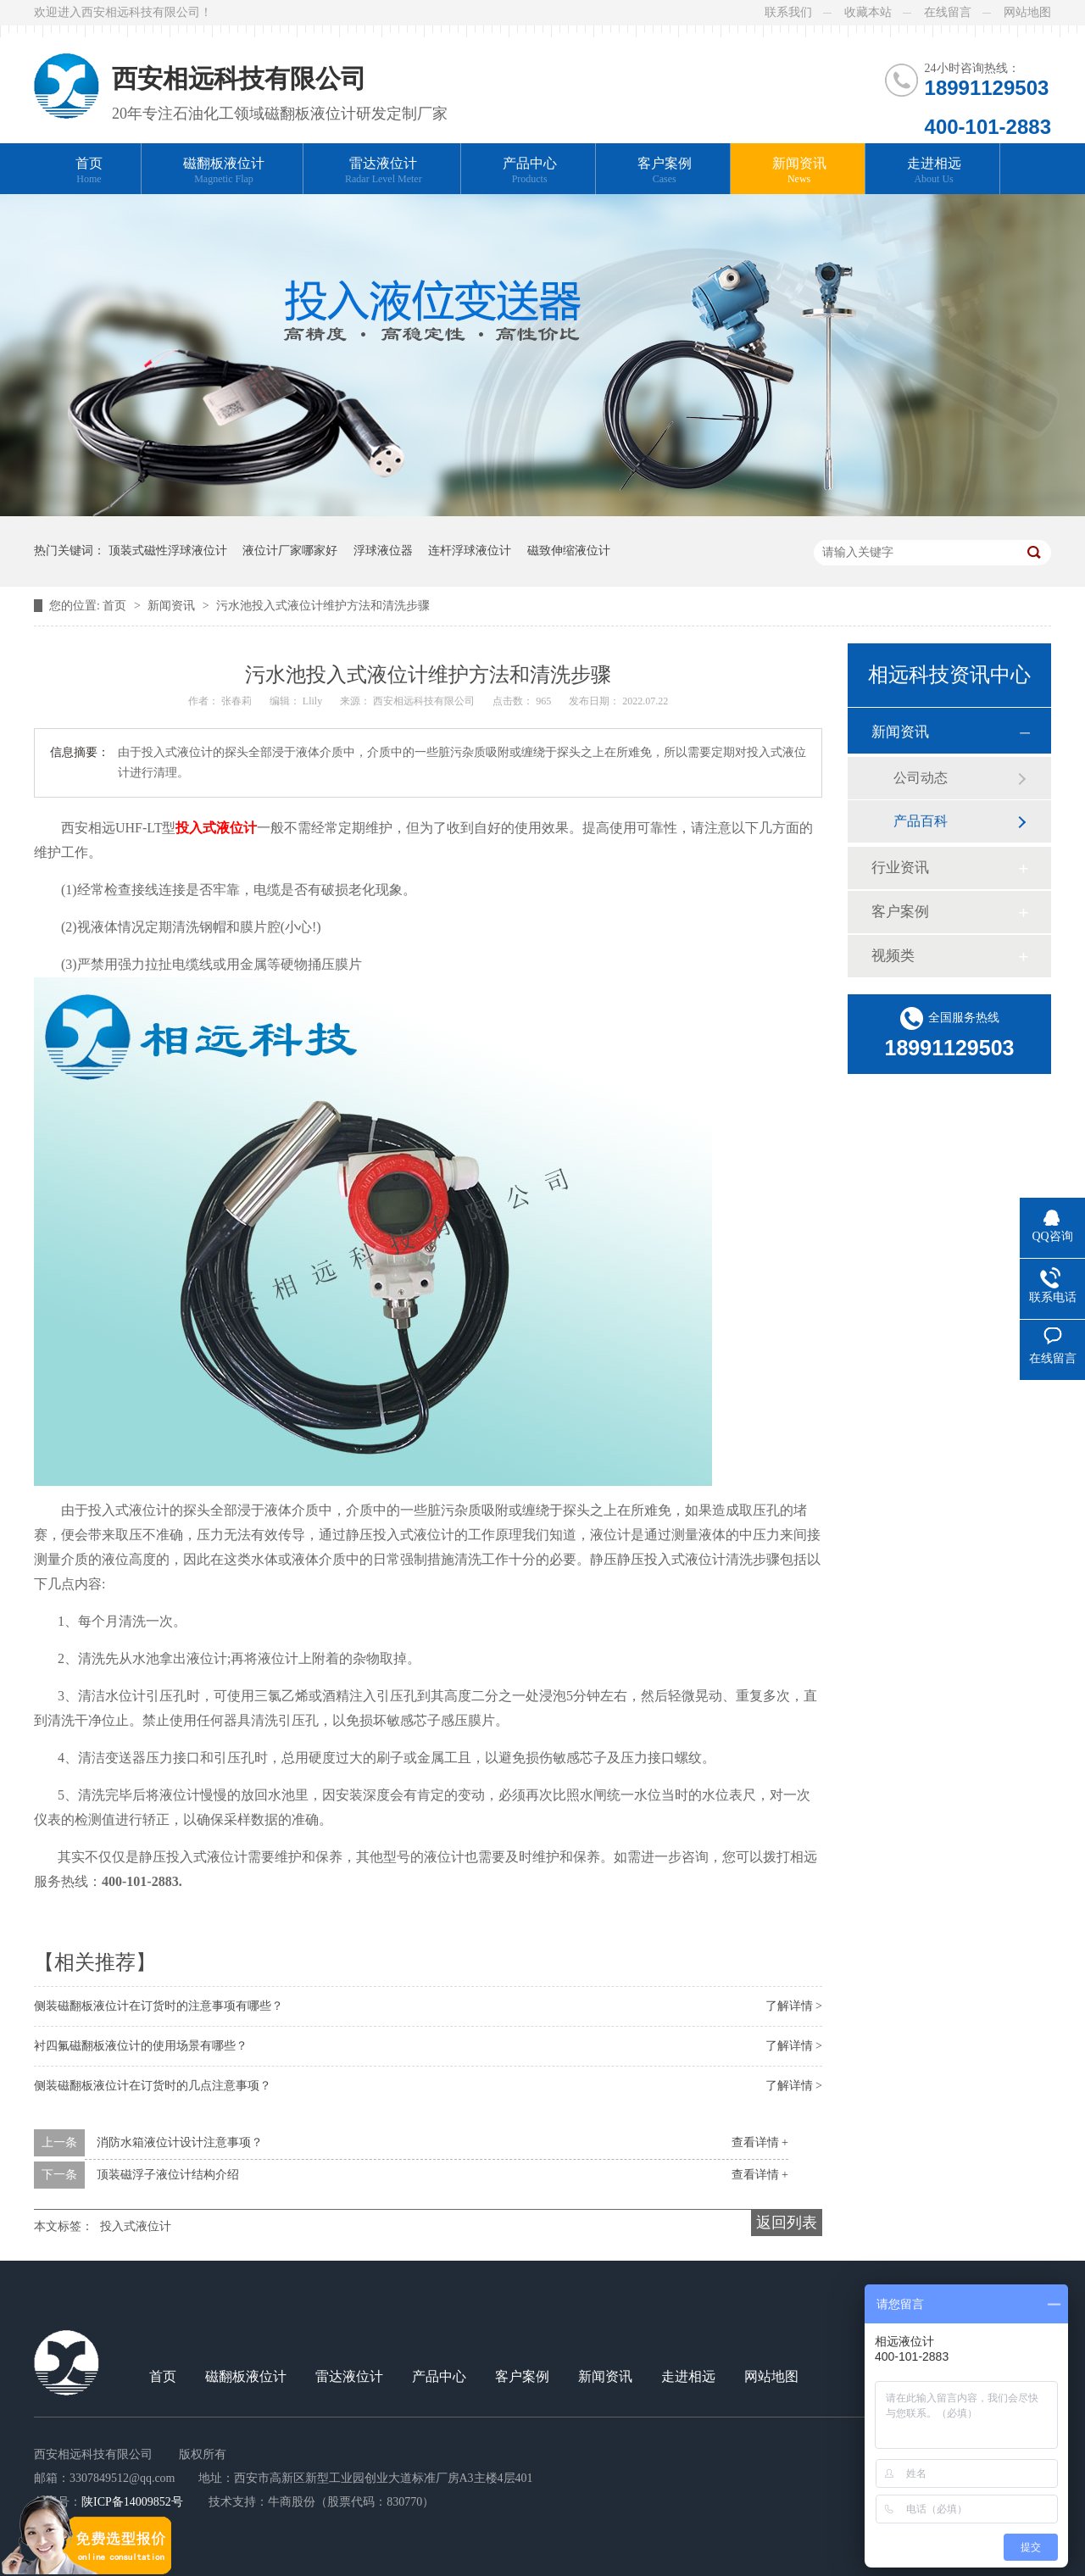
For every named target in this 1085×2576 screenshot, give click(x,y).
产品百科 (920, 821)
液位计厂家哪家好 (289, 550)
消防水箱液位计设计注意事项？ (180, 2142)
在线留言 (947, 12)
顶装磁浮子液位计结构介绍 (168, 2174)
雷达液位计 (383, 171)
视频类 (893, 956)
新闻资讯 (799, 171)
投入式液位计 (135, 2226)
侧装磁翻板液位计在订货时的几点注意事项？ (152, 2085)
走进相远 (934, 171)
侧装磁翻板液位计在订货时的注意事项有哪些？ (158, 2006)
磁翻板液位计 (223, 171)
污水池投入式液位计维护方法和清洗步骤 (323, 605)
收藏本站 (868, 12)
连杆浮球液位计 (469, 550)
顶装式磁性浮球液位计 (167, 550)
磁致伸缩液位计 (568, 550)
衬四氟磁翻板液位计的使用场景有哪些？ (141, 2045)
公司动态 (920, 778)
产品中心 (530, 171)
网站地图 (1027, 12)
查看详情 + (760, 2142)
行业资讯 (900, 868)
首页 (89, 171)
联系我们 (788, 12)
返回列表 (786, 2222)
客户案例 (664, 171)
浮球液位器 (383, 550)
